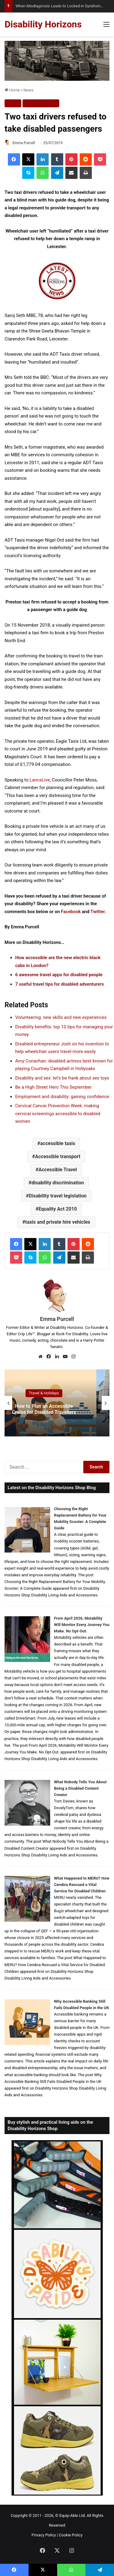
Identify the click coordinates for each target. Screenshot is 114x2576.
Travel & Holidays (41, 103)
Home (12, 90)
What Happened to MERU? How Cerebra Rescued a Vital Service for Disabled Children (81, 1884)
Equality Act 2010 (57, 1209)
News (28, 90)
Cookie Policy (70, 2535)
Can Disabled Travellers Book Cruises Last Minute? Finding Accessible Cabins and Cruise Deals (38, 1409)
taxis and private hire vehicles (57, 1222)
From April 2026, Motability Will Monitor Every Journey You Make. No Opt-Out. (81, 1624)
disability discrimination (58, 1183)
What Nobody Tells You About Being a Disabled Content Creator (80, 1788)
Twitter (98, 911)
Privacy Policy (44, 2535)
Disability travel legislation (58, 1196)
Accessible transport (57, 1156)
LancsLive (39, 780)
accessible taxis (57, 1143)
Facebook (71, 911)
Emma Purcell (23, 143)
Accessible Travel (58, 1169)
